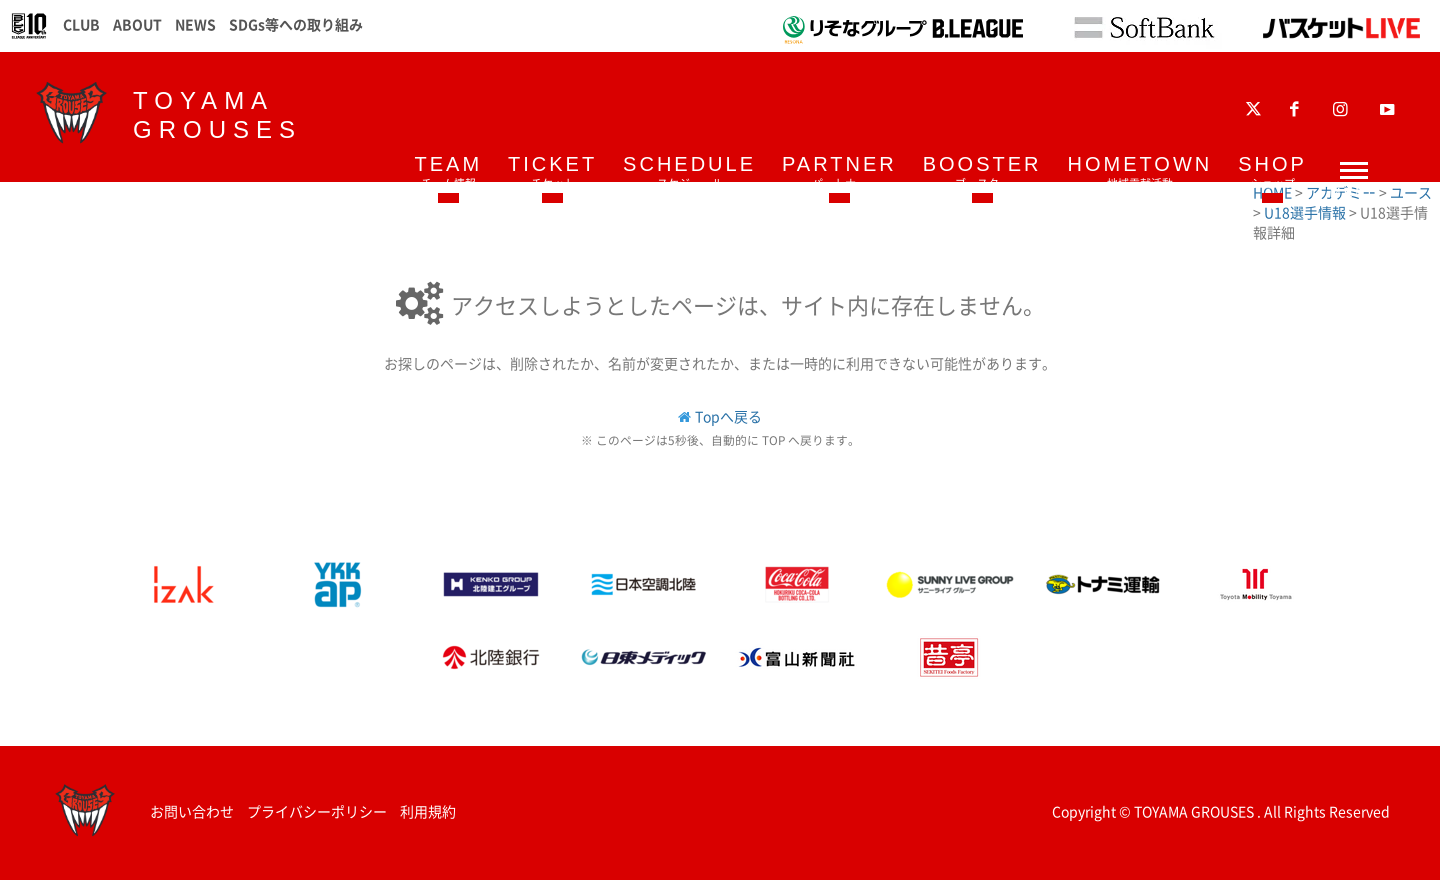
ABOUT (137, 24)
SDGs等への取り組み (296, 24)
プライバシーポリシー (317, 811)
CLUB (81, 24)
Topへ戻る (728, 416)
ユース (1411, 192)
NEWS (195, 24)
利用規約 (428, 811)
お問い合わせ (192, 811)
